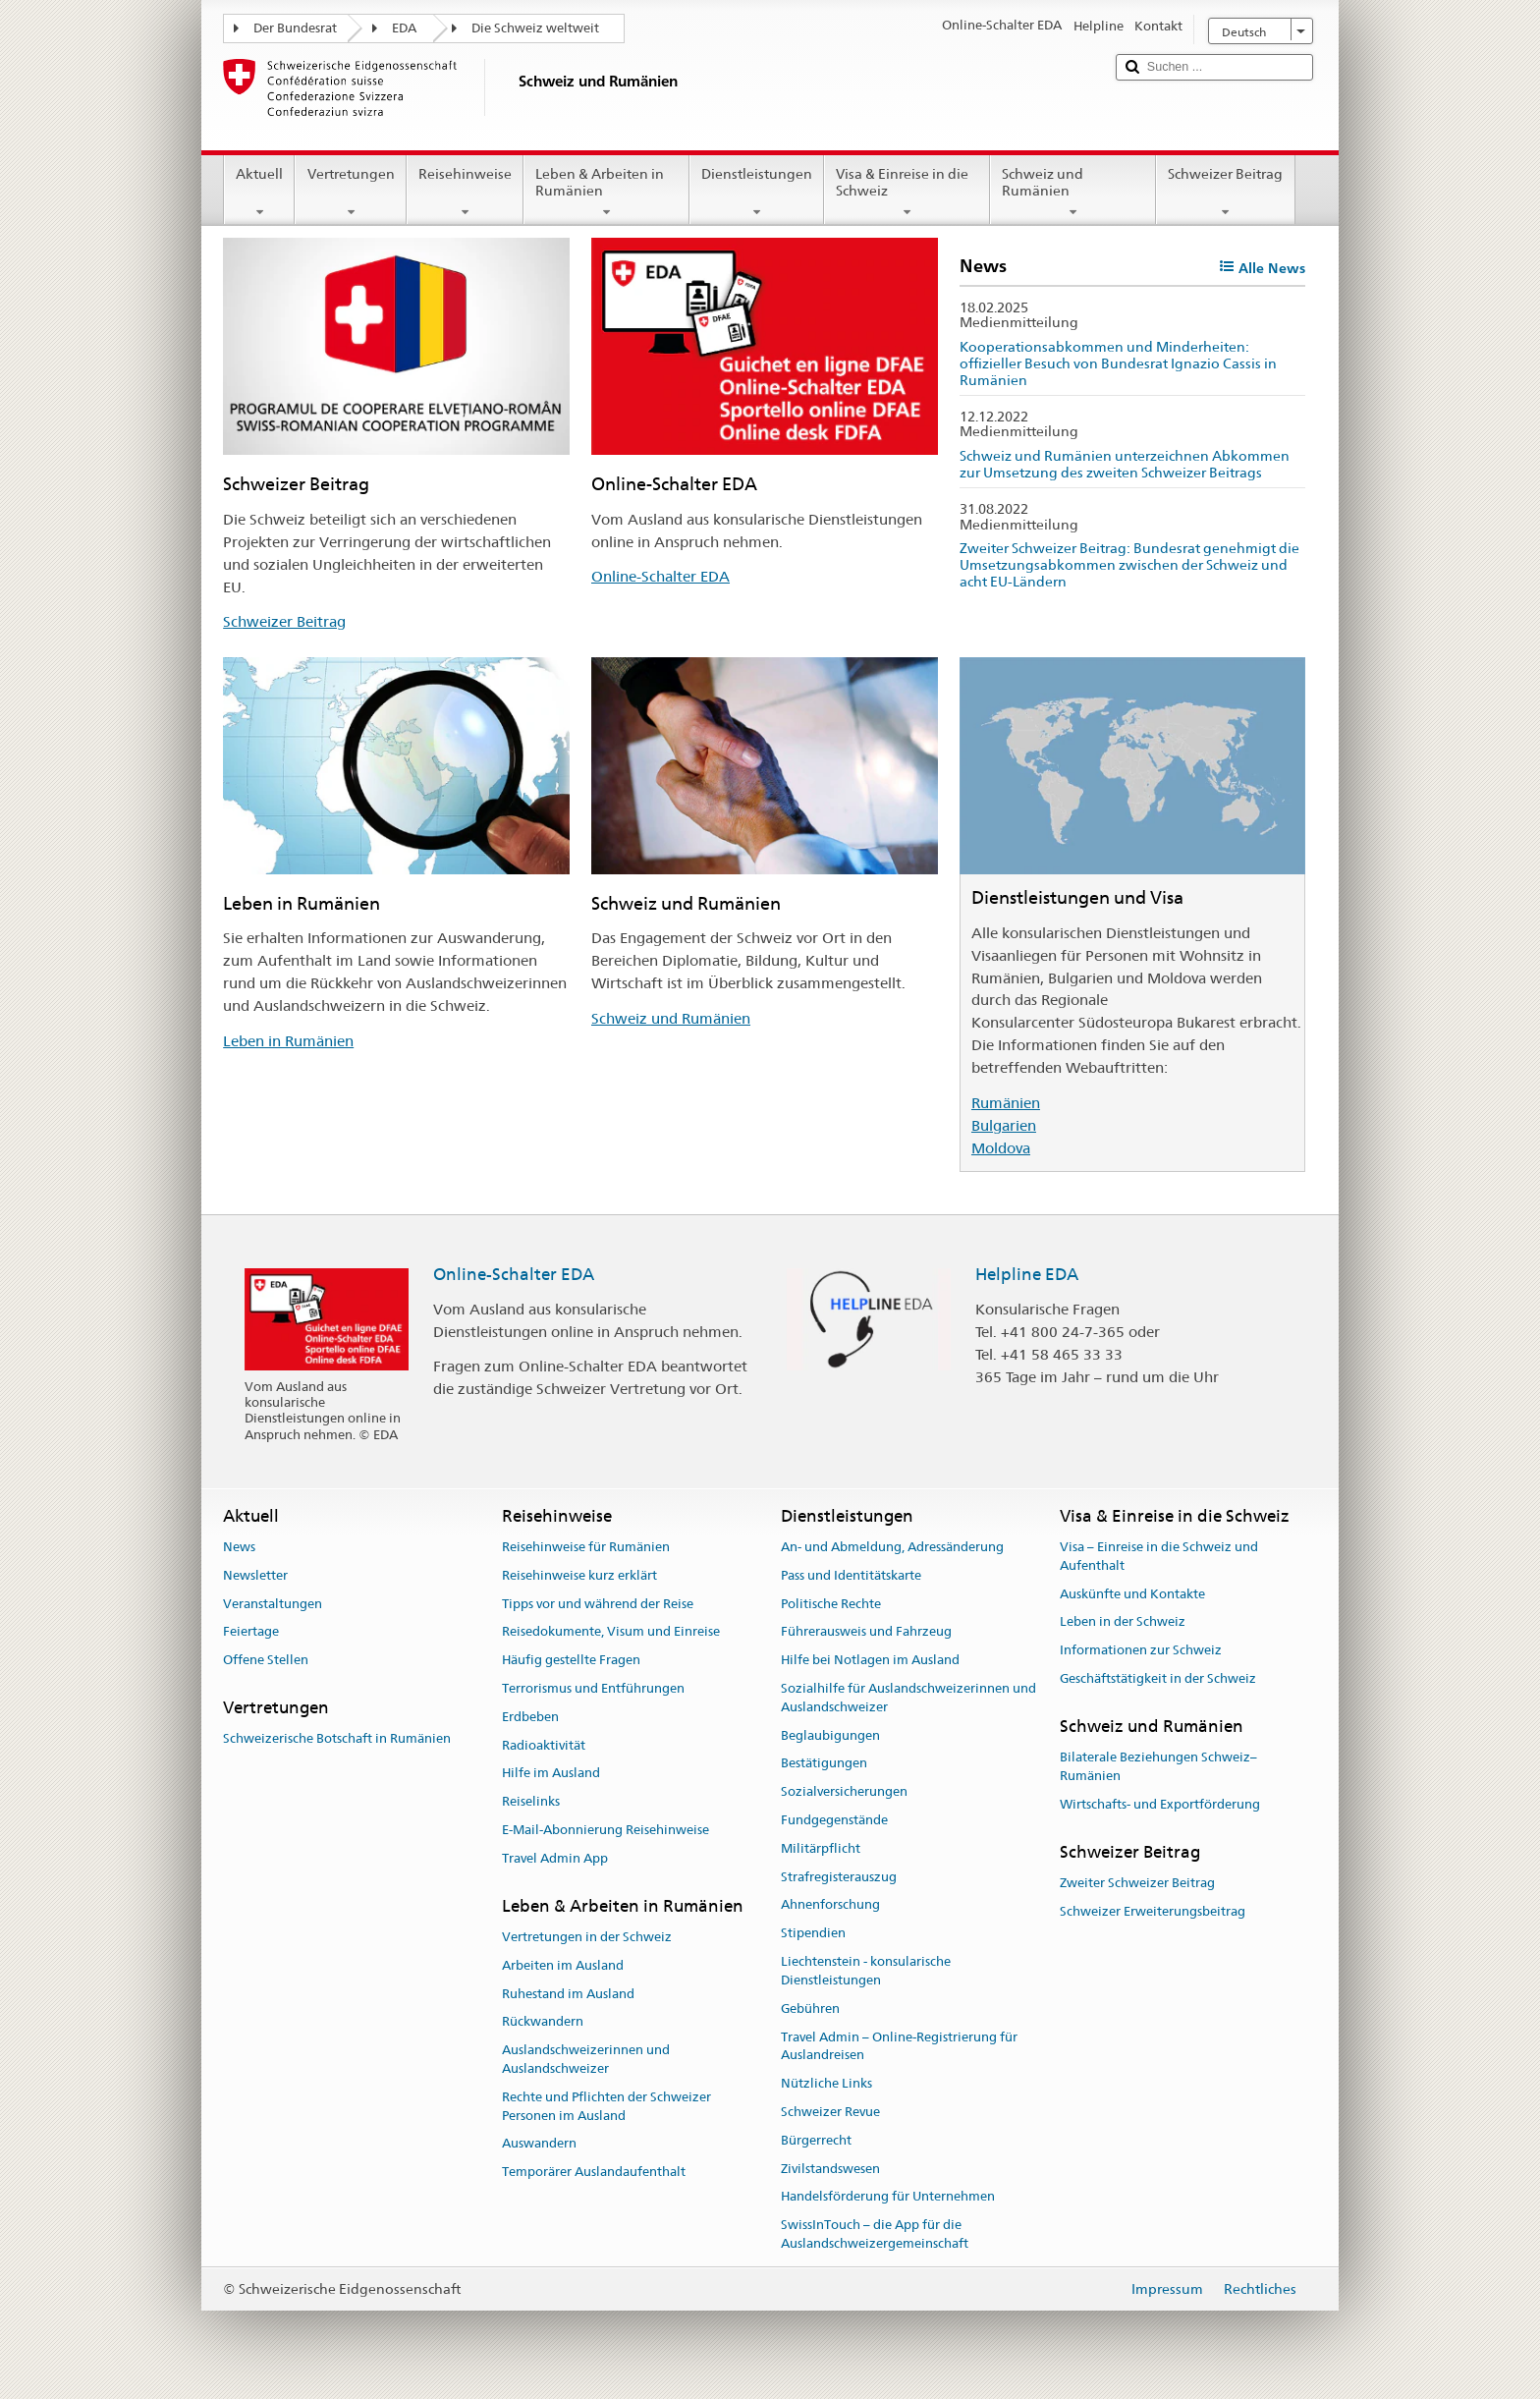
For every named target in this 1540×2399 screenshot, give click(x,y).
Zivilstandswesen (830, 2168)
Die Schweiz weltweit (535, 28)
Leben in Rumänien (288, 1041)
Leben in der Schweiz (1122, 1622)
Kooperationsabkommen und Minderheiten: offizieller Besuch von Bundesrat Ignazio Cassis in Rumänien (1118, 363)
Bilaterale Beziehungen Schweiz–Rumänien (1158, 1766)
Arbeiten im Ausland (563, 1965)
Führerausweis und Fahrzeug (866, 1632)
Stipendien (813, 1933)
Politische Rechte (831, 1603)
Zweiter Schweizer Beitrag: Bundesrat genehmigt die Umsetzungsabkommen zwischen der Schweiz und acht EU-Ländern (1129, 564)
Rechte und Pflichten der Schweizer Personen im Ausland (606, 2106)
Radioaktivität (543, 1745)
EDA (404, 28)
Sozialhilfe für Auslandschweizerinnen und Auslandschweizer (908, 1697)
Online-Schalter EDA (660, 576)
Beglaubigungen (830, 1735)
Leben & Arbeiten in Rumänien (606, 192)
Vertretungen (350, 192)
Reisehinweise (465, 192)
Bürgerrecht (816, 2140)
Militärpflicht (820, 1848)
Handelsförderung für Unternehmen (888, 2197)
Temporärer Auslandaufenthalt (594, 2171)
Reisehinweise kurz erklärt (579, 1575)
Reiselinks (531, 1802)
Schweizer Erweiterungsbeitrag (1152, 1911)
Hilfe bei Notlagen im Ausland (870, 1659)
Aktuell (259, 192)
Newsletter (255, 1575)
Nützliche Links (826, 2083)
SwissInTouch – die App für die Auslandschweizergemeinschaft (874, 2234)
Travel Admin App (555, 1858)
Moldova (1000, 1148)
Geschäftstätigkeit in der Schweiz (1158, 1678)
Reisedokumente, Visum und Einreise (611, 1632)
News (239, 1546)
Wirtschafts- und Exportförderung (1160, 1804)
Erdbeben (530, 1716)
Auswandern (539, 2144)
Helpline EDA (1026, 1274)
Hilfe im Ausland (551, 1773)
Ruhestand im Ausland (568, 1993)
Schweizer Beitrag (1225, 192)
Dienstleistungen (756, 192)
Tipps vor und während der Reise (597, 1603)
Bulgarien (1003, 1125)
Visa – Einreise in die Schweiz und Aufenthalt (1159, 1556)
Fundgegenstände (834, 1820)
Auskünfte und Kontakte (1132, 1594)
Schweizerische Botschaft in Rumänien (337, 1739)
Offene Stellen (265, 1659)
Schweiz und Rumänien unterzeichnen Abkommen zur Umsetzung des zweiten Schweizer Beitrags (1125, 464)
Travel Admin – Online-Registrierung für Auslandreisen (899, 2046)
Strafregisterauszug (839, 1876)
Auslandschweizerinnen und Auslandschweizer (586, 2059)
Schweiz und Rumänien (1073, 192)
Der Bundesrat (295, 28)
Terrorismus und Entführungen (593, 1688)
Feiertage (251, 1632)
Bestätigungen (824, 1764)
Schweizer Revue (830, 2111)
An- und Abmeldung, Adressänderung (892, 1546)
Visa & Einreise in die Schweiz (907, 192)
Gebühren (810, 2008)
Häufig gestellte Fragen (571, 1659)
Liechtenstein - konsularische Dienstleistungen (866, 1970)
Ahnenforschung (830, 1905)
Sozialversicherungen (844, 1791)
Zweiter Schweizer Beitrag (1137, 1882)
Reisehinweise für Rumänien (586, 1546)
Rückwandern (542, 2022)
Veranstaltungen (272, 1603)
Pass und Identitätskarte (851, 1575)
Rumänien (1005, 1102)
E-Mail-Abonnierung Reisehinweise (605, 1829)
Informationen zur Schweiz (1141, 1650)
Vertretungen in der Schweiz (587, 1936)
